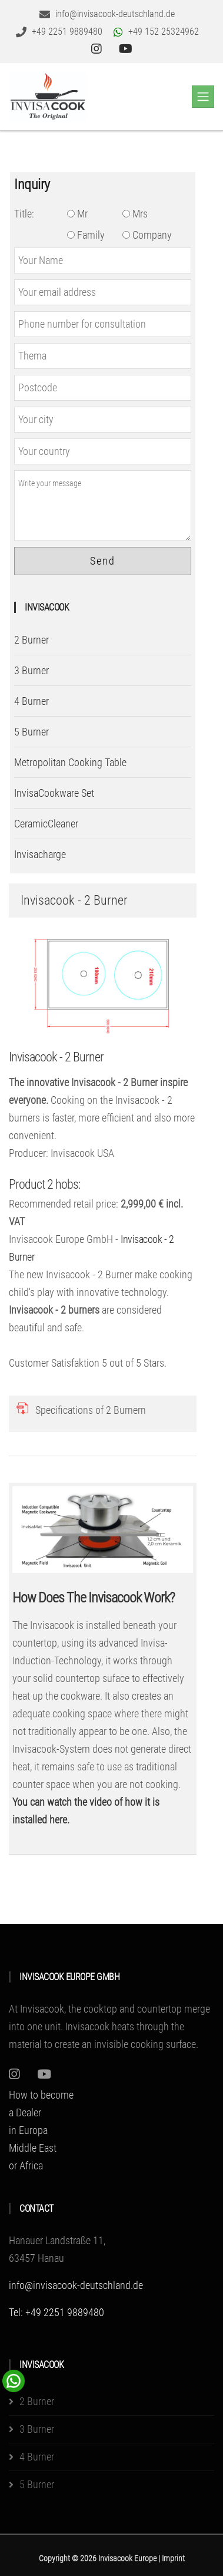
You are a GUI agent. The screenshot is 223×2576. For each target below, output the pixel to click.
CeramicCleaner (46, 823)
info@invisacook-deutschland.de (76, 2285)
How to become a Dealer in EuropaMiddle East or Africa (41, 2130)
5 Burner (31, 731)
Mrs (135, 213)
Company (147, 235)
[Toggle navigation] (203, 96)
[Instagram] (14, 2074)
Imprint (173, 2558)
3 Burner (31, 670)
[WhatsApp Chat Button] (13, 2380)
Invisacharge (40, 854)
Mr (77, 213)
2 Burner (31, 640)
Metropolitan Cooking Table (70, 762)
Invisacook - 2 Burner (56, 1057)
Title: (24, 213)
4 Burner (31, 701)
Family (86, 235)
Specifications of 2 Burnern (90, 1410)
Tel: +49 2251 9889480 (56, 2312)
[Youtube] (44, 2074)
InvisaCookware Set (54, 793)
